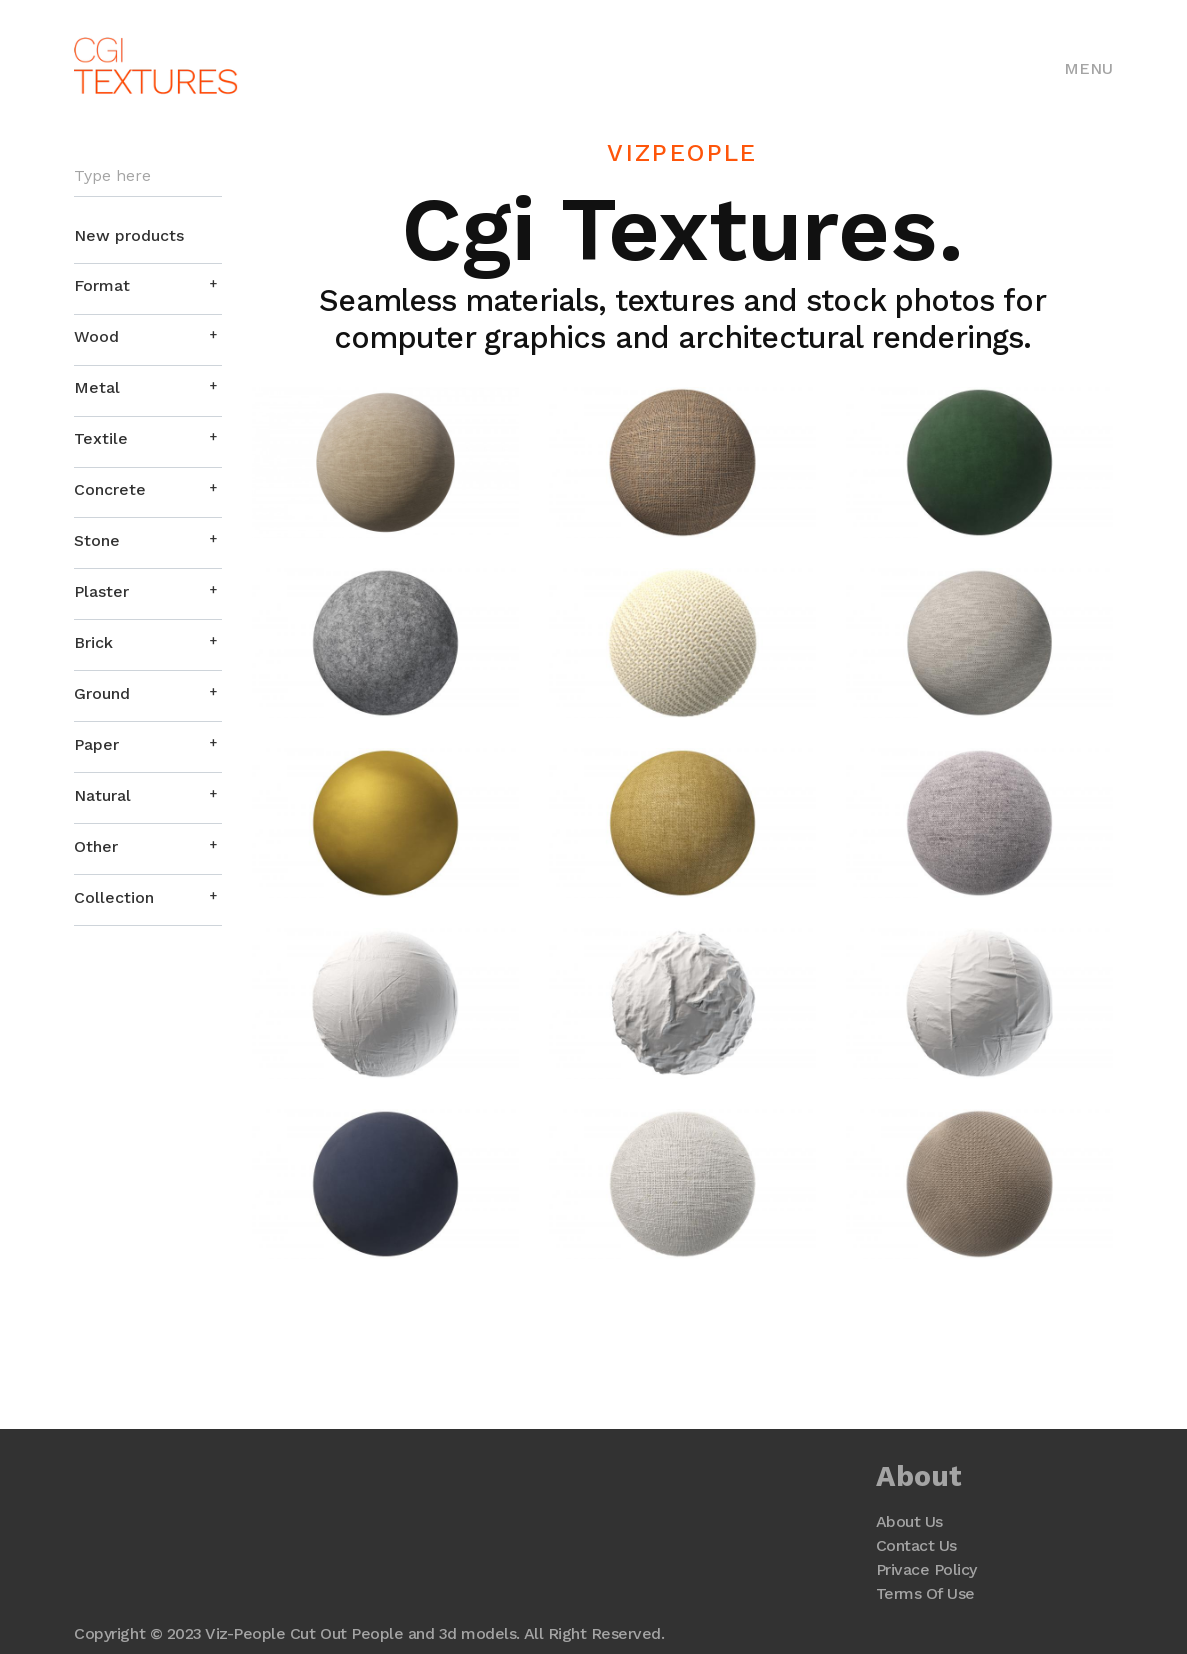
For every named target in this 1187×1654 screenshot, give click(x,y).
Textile (101, 438)
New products (129, 235)
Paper (96, 744)
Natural (102, 795)
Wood (96, 336)
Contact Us (916, 1545)
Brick (93, 642)
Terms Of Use (925, 1593)
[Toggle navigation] (1088, 67)
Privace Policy (926, 1569)
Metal (97, 387)
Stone (97, 540)
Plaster (101, 591)
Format (102, 285)
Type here (112, 176)
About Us (909, 1521)
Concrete (110, 489)
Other (96, 846)
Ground (102, 693)
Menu (1088, 68)
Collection (114, 897)
